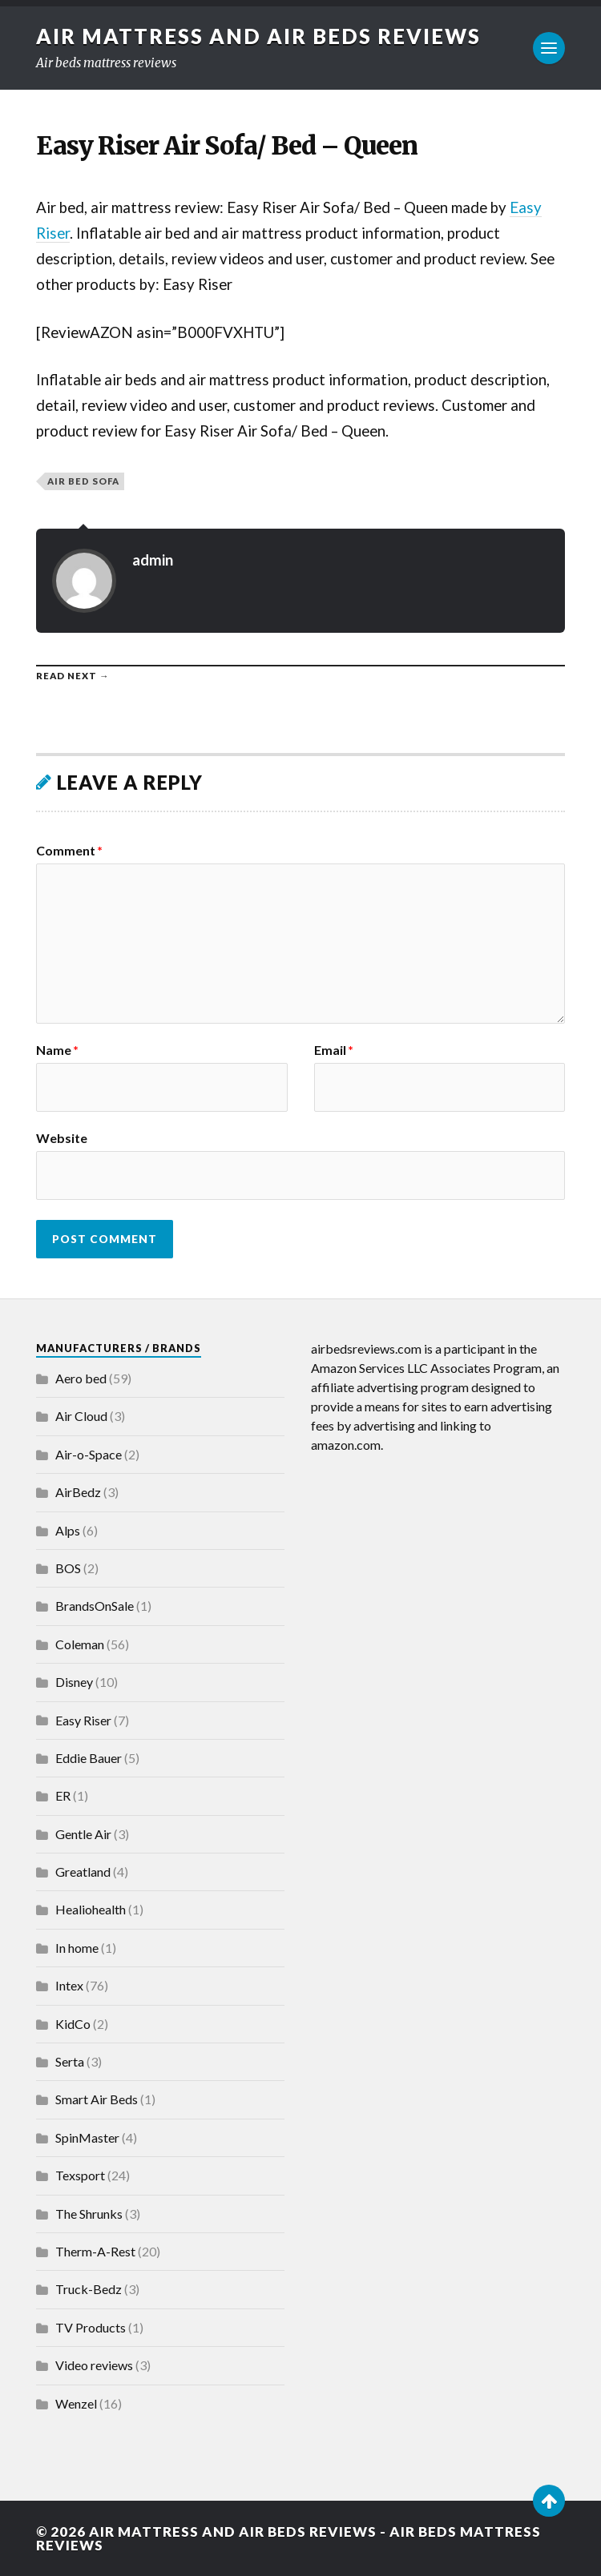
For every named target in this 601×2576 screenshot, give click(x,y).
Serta (69, 2061)
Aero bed (81, 1378)
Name (57, 1050)
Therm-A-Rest (95, 2251)
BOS (68, 1568)
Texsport (80, 2175)
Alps (67, 1530)
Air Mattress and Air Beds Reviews (258, 36)
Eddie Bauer (88, 1757)
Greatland (83, 1871)
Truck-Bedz (88, 2288)
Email (333, 1050)
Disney (74, 1681)
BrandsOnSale (94, 1605)
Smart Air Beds (96, 2099)
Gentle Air (83, 1833)
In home (77, 1947)
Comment (69, 850)
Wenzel (76, 2403)
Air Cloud (81, 1415)
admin (152, 560)
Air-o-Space (88, 1454)
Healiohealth (90, 1909)
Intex (69, 1985)
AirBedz (78, 1491)
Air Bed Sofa (83, 481)
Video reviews (94, 2365)
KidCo (73, 2023)
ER (63, 1795)
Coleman (79, 1644)
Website (61, 1137)
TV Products (90, 2327)
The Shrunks (89, 2213)
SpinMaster (87, 2137)
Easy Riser (83, 1720)
